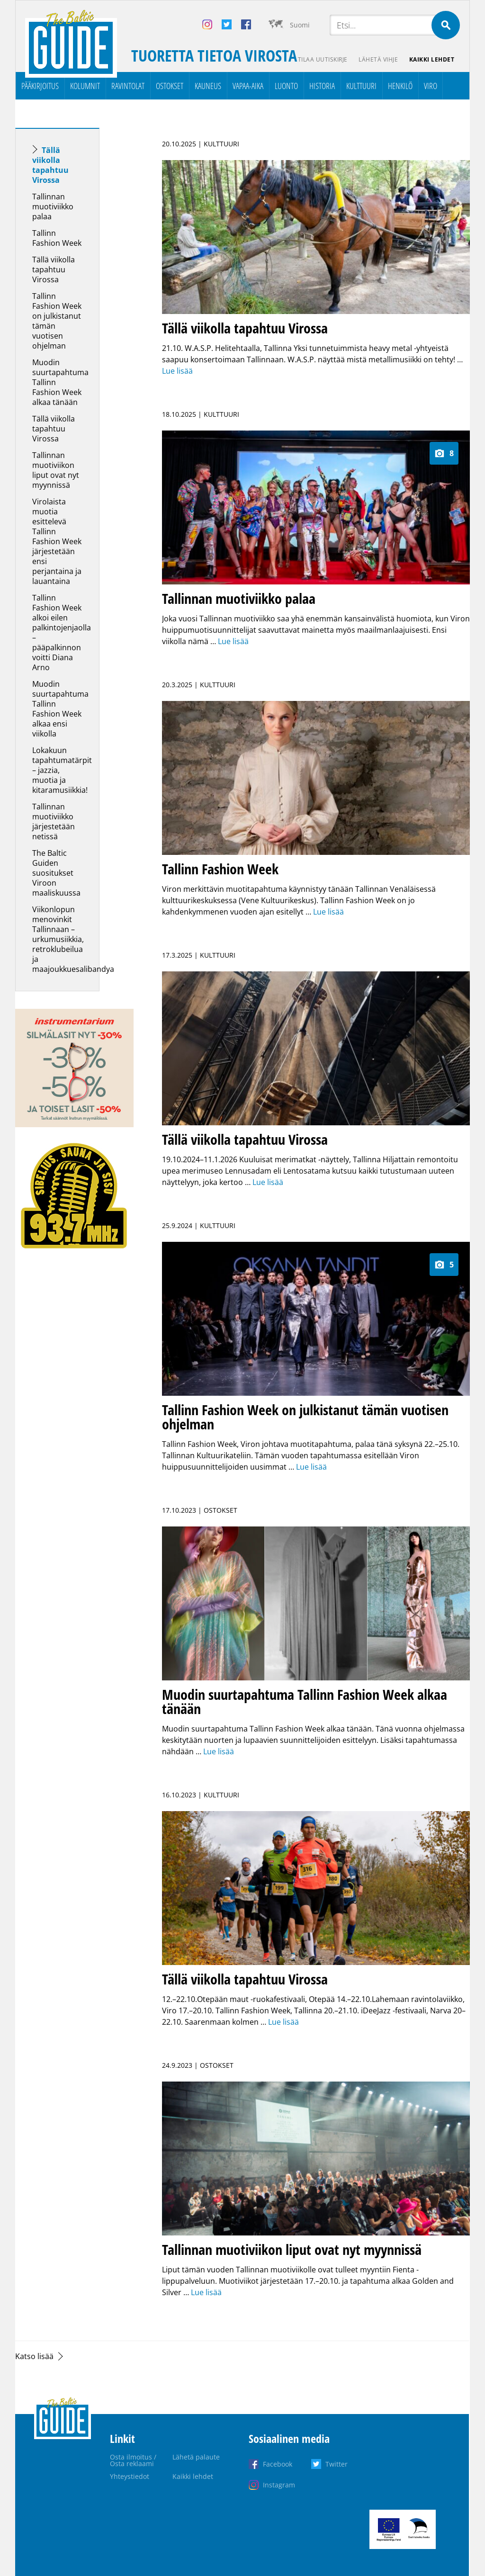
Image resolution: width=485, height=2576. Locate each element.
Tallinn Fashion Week (56, 238)
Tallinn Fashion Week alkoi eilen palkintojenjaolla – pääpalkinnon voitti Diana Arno (61, 632)
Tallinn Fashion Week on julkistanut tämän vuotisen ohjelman (56, 321)
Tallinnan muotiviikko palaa (52, 206)
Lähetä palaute (196, 2456)
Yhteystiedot (129, 2476)
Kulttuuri (361, 85)
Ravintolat (127, 85)
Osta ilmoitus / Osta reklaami (133, 2460)
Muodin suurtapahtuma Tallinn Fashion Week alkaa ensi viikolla (60, 709)
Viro (430, 85)
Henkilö (400, 85)
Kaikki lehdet (432, 59)
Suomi (300, 24)
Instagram (279, 2484)
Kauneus (208, 85)
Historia (322, 85)
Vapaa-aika (248, 85)
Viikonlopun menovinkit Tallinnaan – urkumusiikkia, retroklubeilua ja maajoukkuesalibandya (73, 939)
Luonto (286, 85)
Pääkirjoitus (40, 85)
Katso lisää (34, 2356)
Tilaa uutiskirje (322, 59)
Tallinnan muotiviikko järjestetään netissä (53, 821)
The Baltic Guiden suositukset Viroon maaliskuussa (56, 873)
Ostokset (169, 85)
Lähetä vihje (378, 59)
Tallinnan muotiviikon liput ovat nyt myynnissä (55, 470)
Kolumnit (85, 85)
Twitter (336, 2463)
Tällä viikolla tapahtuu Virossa (50, 165)
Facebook (277, 2463)
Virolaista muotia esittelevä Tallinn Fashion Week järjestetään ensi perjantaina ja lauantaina (56, 541)
